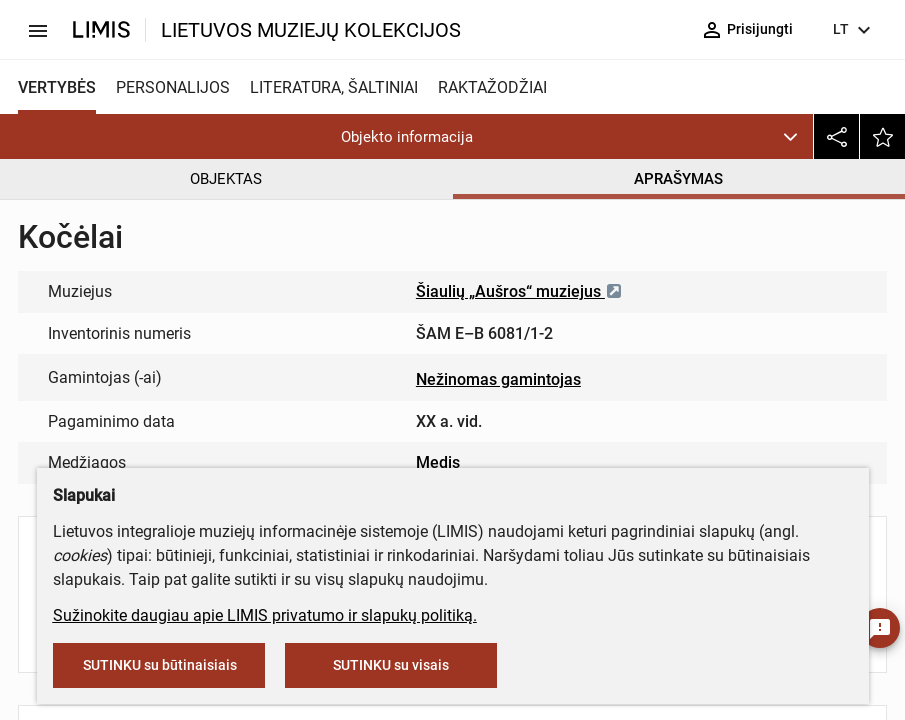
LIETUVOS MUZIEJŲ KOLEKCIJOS (311, 30)
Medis (438, 462)
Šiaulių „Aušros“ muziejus (519, 291)
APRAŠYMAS (678, 179)
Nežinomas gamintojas (498, 379)
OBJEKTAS (226, 179)
